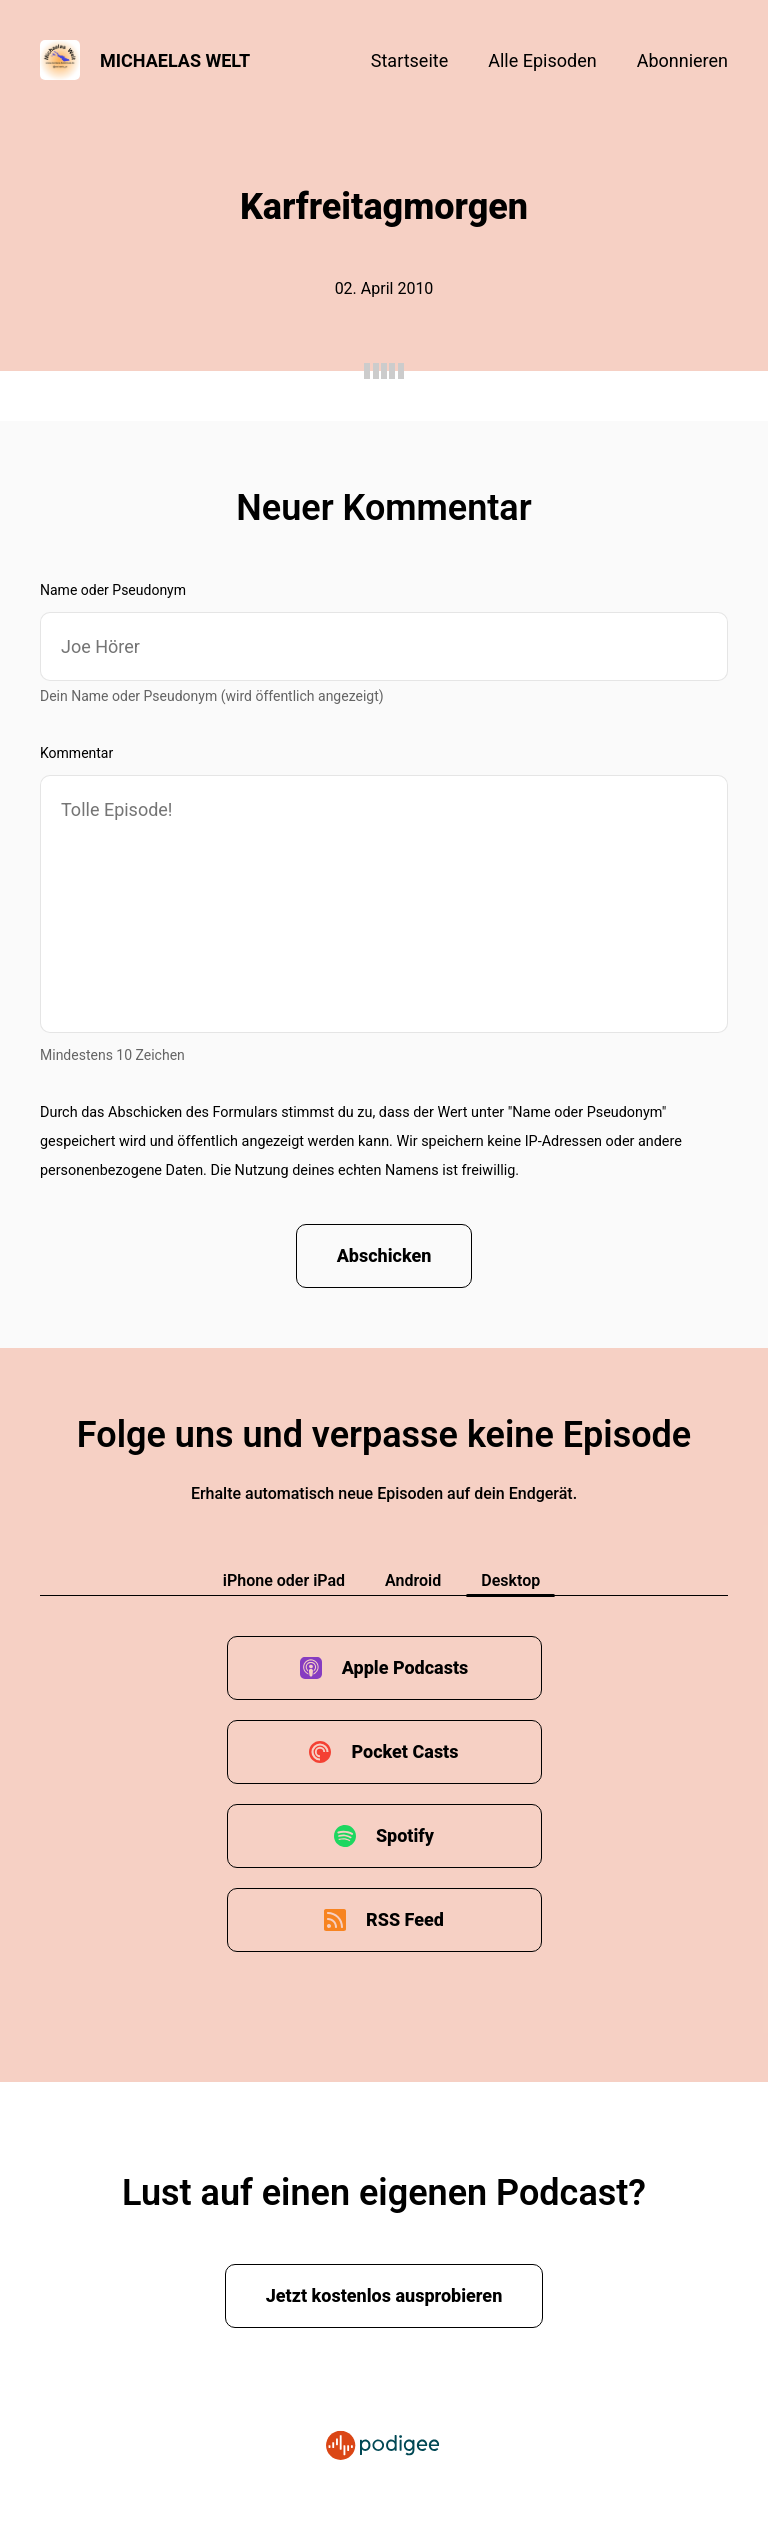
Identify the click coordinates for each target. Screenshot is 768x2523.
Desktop (510, 1580)
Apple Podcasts (405, 1667)
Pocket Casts (404, 1751)
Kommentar (76, 753)
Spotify (405, 1835)
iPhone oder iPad (284, 1580)
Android (413, 1580)
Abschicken (384, 1255)
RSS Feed (405, 1919)
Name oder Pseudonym (113, 590)
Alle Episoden (542, 60)
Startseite (409, 60)
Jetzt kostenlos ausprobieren (384, 2295)
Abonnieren (682, 60)
